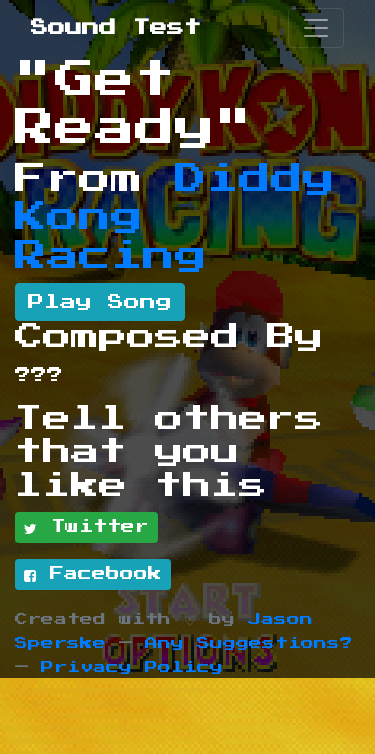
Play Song (100, 302)
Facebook (93, 575)
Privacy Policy (132, 667)
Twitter (86, 528)
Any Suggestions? (249, 643)
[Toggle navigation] (316, 28)
